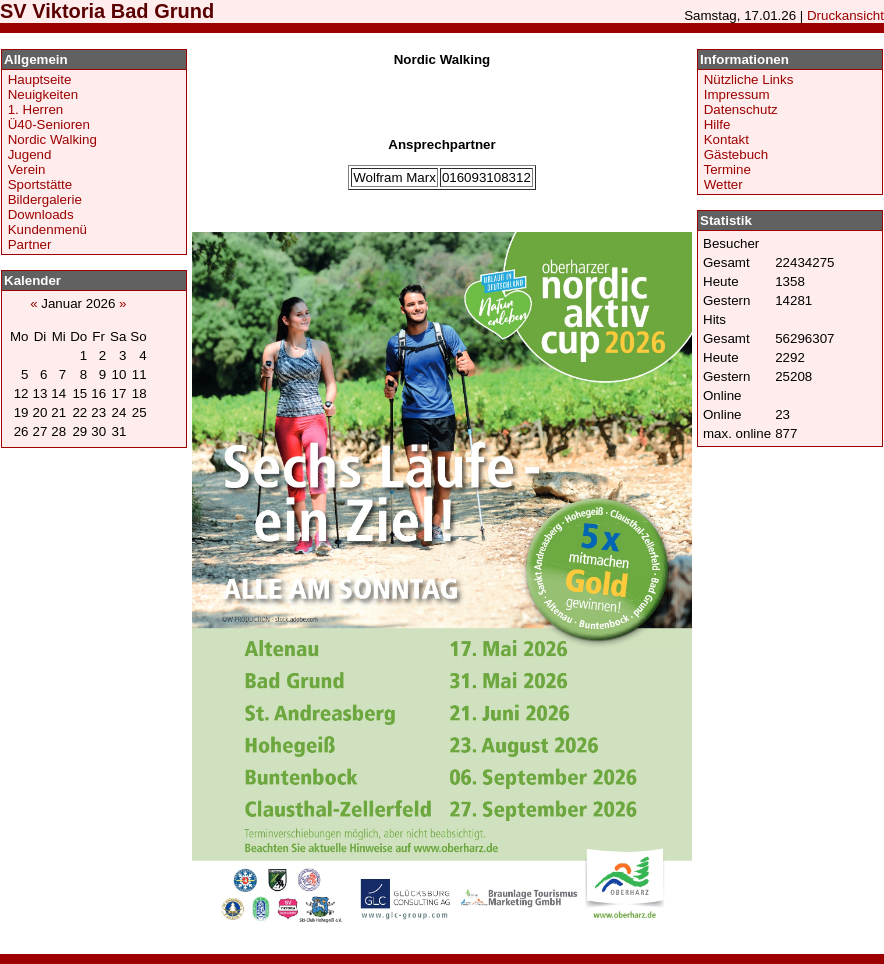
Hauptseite (40, 79)
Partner (30, 244)
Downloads (41, 214)
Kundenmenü (47, 229)
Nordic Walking (52, 139)
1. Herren (36, 109)
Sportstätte (40, 184)
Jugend (30, 154)
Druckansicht (845, 15)
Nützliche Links (749, 79)
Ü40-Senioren (49, 124)
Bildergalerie (45, 199)
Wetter (723, 184)
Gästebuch (736, 154)
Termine (726, 169)
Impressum (737, 94)
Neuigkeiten (43, 94)
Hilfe (717, 124)
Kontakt (726, 139)
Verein (27, 169)
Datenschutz (741, 109)
